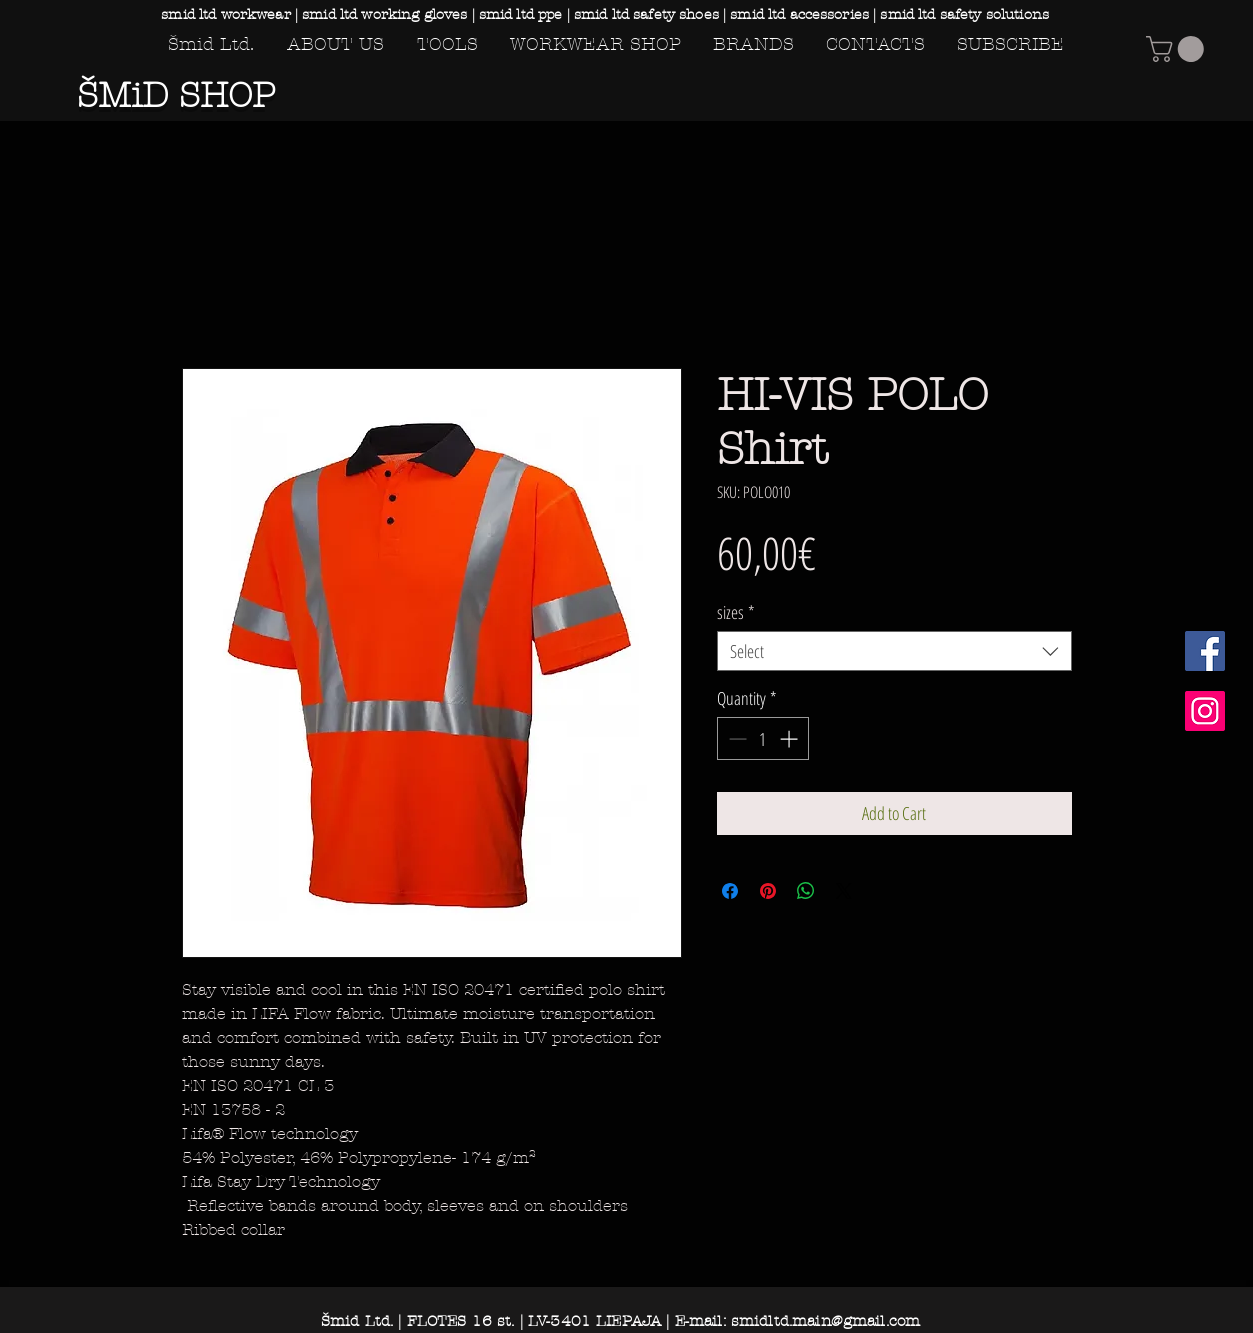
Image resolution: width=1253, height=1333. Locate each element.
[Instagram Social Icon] (1205, 711)
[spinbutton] (763, 738)
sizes (736, 612)
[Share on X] (844, 891)
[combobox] (894, 651)
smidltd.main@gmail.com (825, 1321)
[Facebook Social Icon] (1205, 651)
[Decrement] (735, 738)
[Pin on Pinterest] (768, 891)
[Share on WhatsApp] (806, 891)
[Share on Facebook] (730, 891)
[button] (1178, 49)
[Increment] (790, 738)
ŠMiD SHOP (176, 95)
